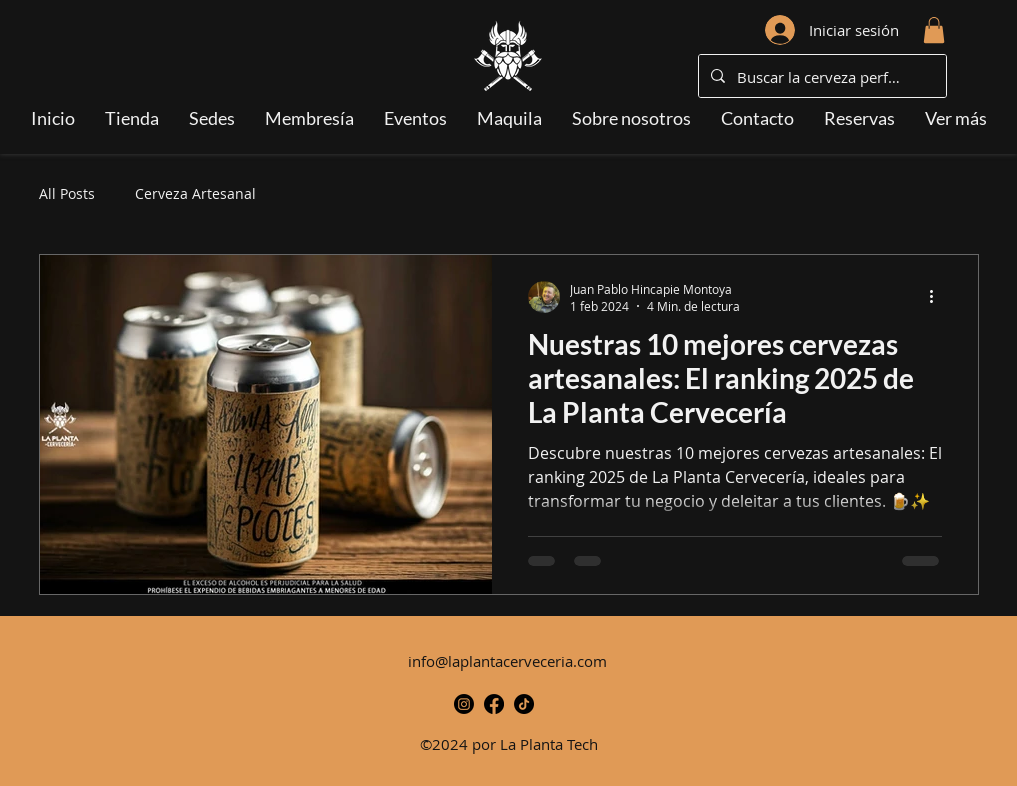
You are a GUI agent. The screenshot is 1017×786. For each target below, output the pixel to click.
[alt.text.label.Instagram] (464, 704)
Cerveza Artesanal (195, 193)
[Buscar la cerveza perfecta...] (820, 77)
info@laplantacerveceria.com (507, 661)
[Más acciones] (939, 297)
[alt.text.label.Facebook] (494, 704)
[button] (934, 30)
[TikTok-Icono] (524, 704)
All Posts (67, 193)
